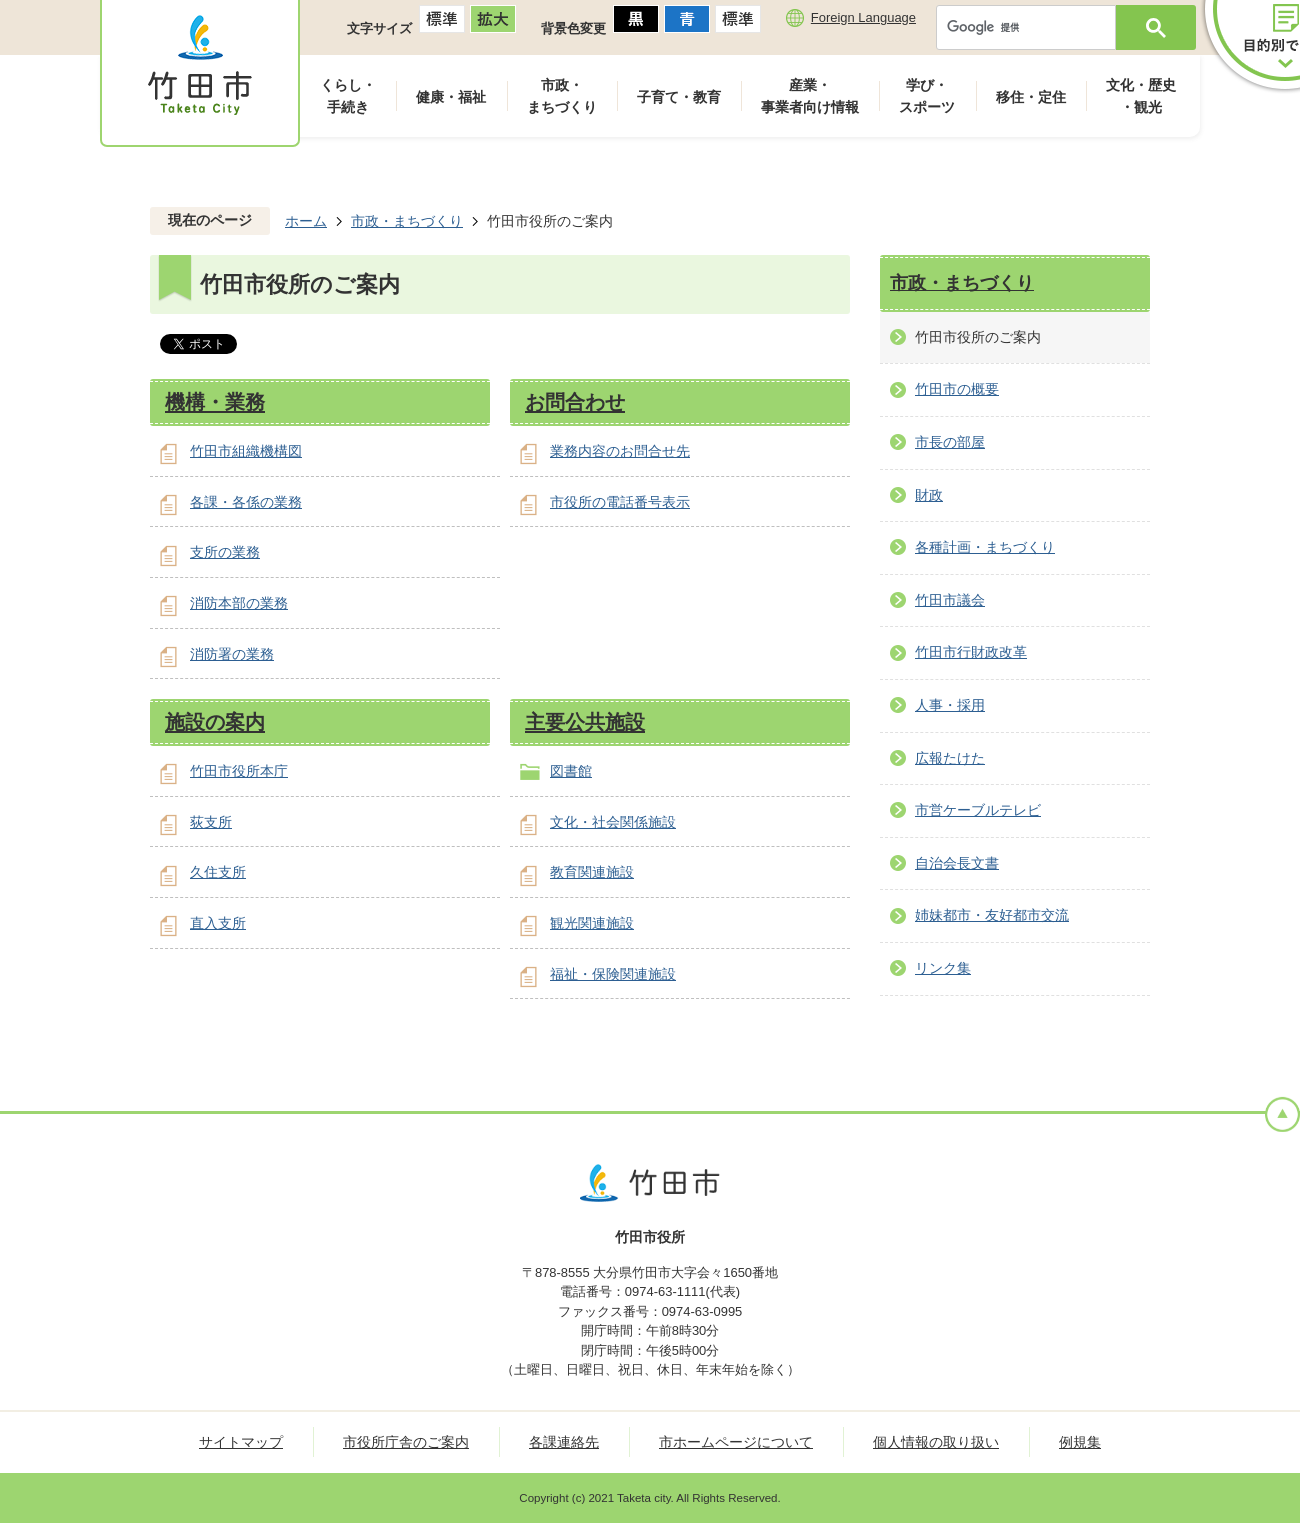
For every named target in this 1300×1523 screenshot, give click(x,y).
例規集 (1080, 1442)
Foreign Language (863, 17)
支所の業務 (225, 552)
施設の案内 (215, 722)
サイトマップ (241, 1442)
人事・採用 (950, 705)
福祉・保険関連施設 (613, 974)
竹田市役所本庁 (239, 771)
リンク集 (943, 968)
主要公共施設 (585, 722)
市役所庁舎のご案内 (406, 1442)
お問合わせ (575, 402)
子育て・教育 (679, 97)
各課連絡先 (564, 1442)
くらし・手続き (348, 96)
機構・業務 (215, 402)
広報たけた (950, 758)
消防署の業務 (232, 654)
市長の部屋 (950, 442)
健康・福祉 (451, 97)
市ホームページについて (736, 1442)
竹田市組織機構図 (246, 451)
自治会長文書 (957, 863)
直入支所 (218, 923)
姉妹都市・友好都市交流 (992, 915)
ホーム (306, 221)
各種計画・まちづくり (985, 547)
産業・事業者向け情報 (810, 96)
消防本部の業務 (239, 603)
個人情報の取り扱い (936, 1442)
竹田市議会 (950, 600)
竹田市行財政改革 (971, 652)
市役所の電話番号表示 (620, 502)
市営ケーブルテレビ (978, 810)
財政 (929, 495)
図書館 (571, 771)
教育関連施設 (592, 872)
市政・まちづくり (562, 96)
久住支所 (218, 872)
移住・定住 (1031, 97)
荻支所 (211, 822)
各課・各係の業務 (246, 502)
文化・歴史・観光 (1141, 96)
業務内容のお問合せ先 (620, 451)
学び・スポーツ (927, 96)
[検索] (1031, 27)
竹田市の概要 (957, 389)
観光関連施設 (592, 923)
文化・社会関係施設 (613, 822)
